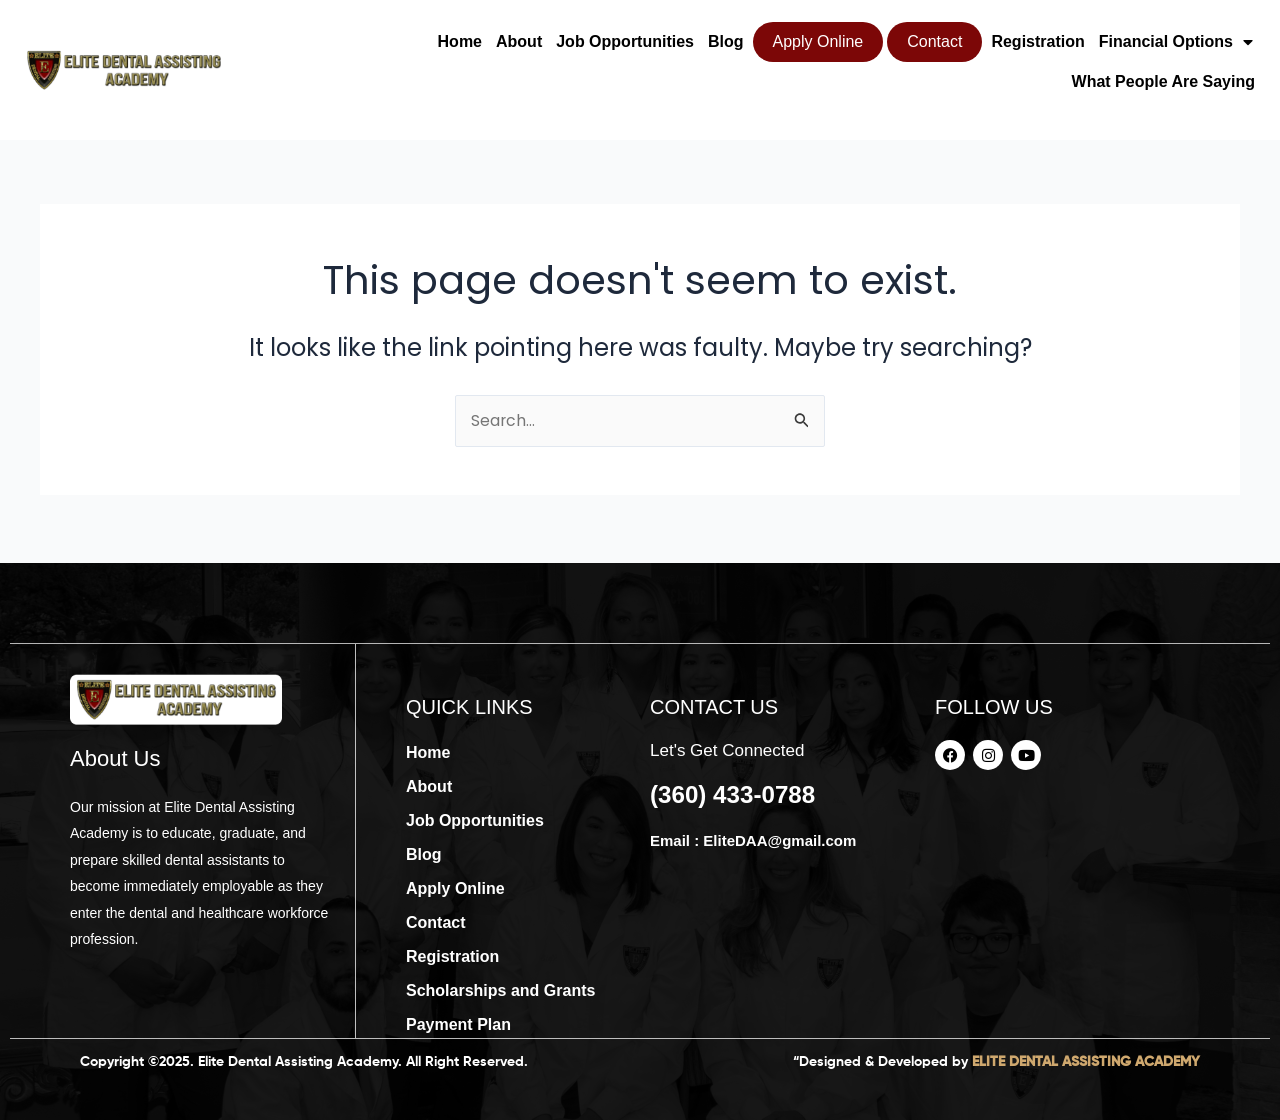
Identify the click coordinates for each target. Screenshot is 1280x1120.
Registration (1037, 41)
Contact (934, 41)
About (519, 41)
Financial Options (1176, 42)
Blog (726, 41)
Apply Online (818, 41)
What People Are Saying (1163, 81)
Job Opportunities (625, 41)
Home (460, 41)
